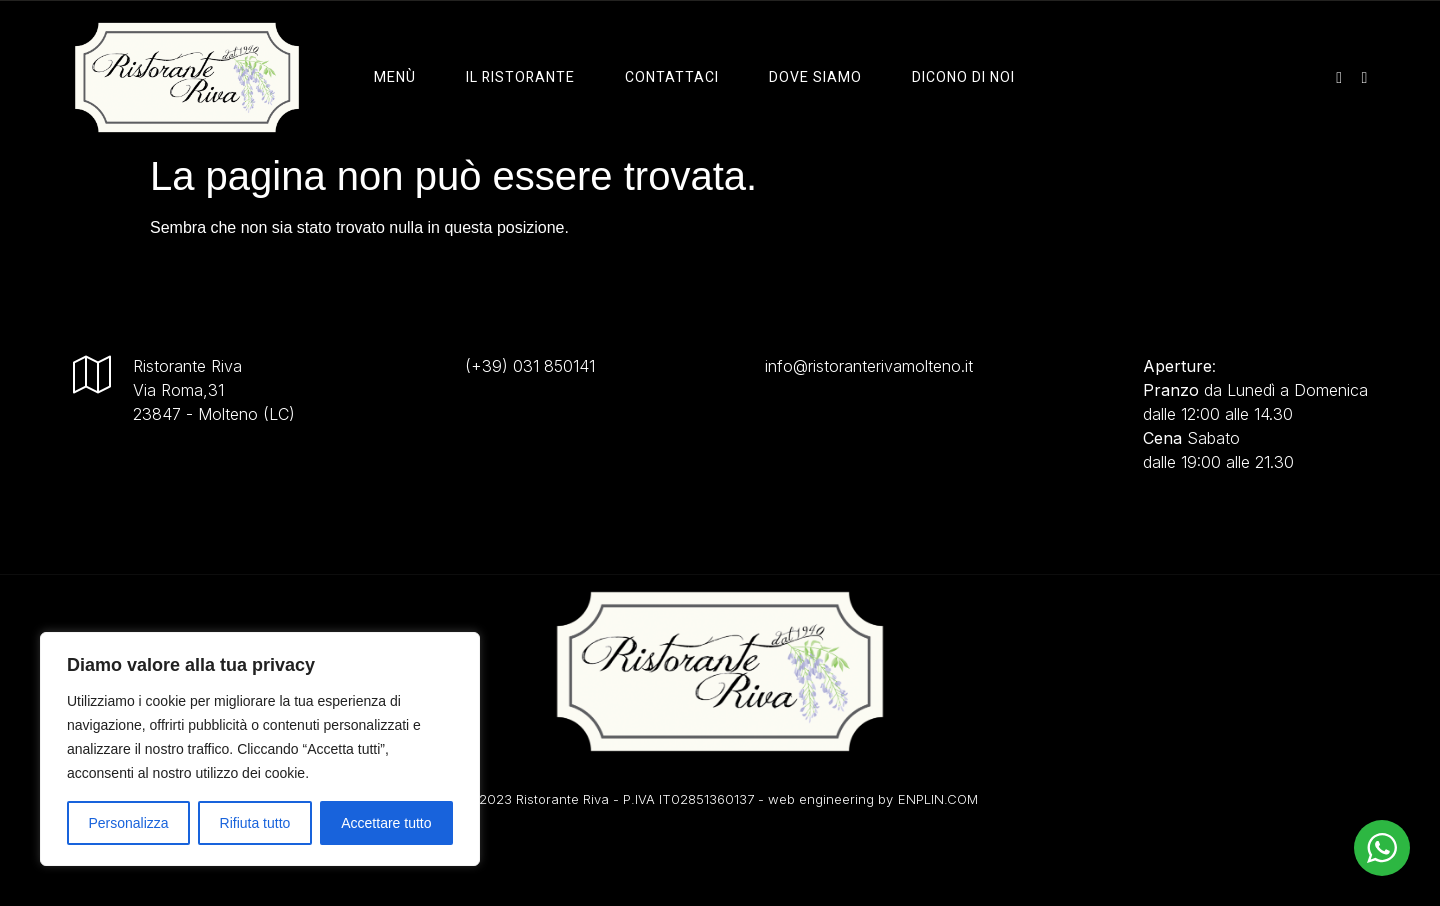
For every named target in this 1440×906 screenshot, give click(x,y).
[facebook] (1365, 77)
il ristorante (520, 77)
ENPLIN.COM (938, 799)
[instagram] (1339, 77)
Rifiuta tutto (255, 823)
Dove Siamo (815, 77)
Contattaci (672, 77)
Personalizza (128, 823)
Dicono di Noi (963, 77)
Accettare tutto (386, 823)
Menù (395, 77)
